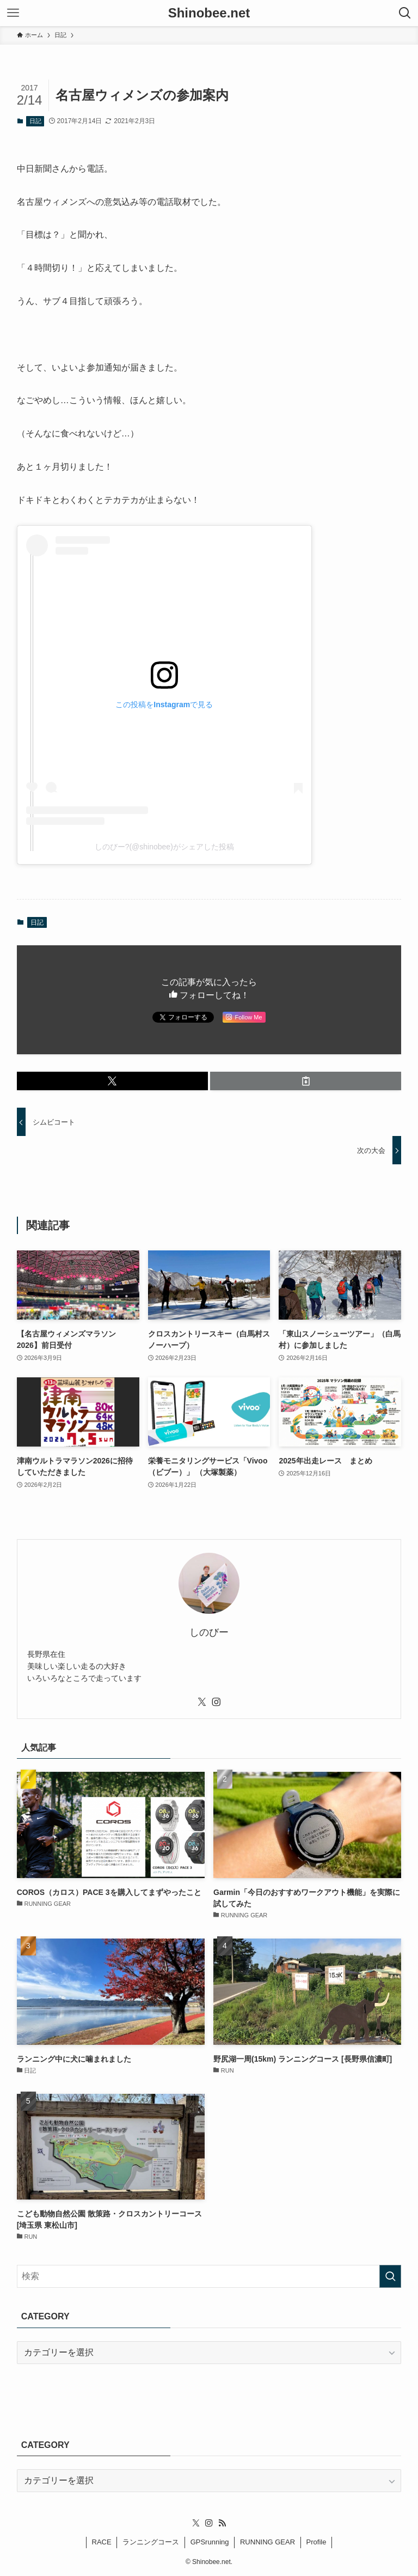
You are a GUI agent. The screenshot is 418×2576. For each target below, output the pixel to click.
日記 (35, 121)
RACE (102, 2542)
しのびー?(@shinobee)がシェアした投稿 (164, 846)
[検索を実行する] (390, 2276)
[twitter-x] (201, 1702)
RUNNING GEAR (267, 2542)
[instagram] (216, 1702)
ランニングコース (150, 2542)
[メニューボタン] (13, 13)
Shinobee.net (209, 13)
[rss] (222, 2523)
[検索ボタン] (405, 13)
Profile (316, 2542)
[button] (112, 1081)
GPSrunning (209, 2542)
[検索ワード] (209, 2276)
